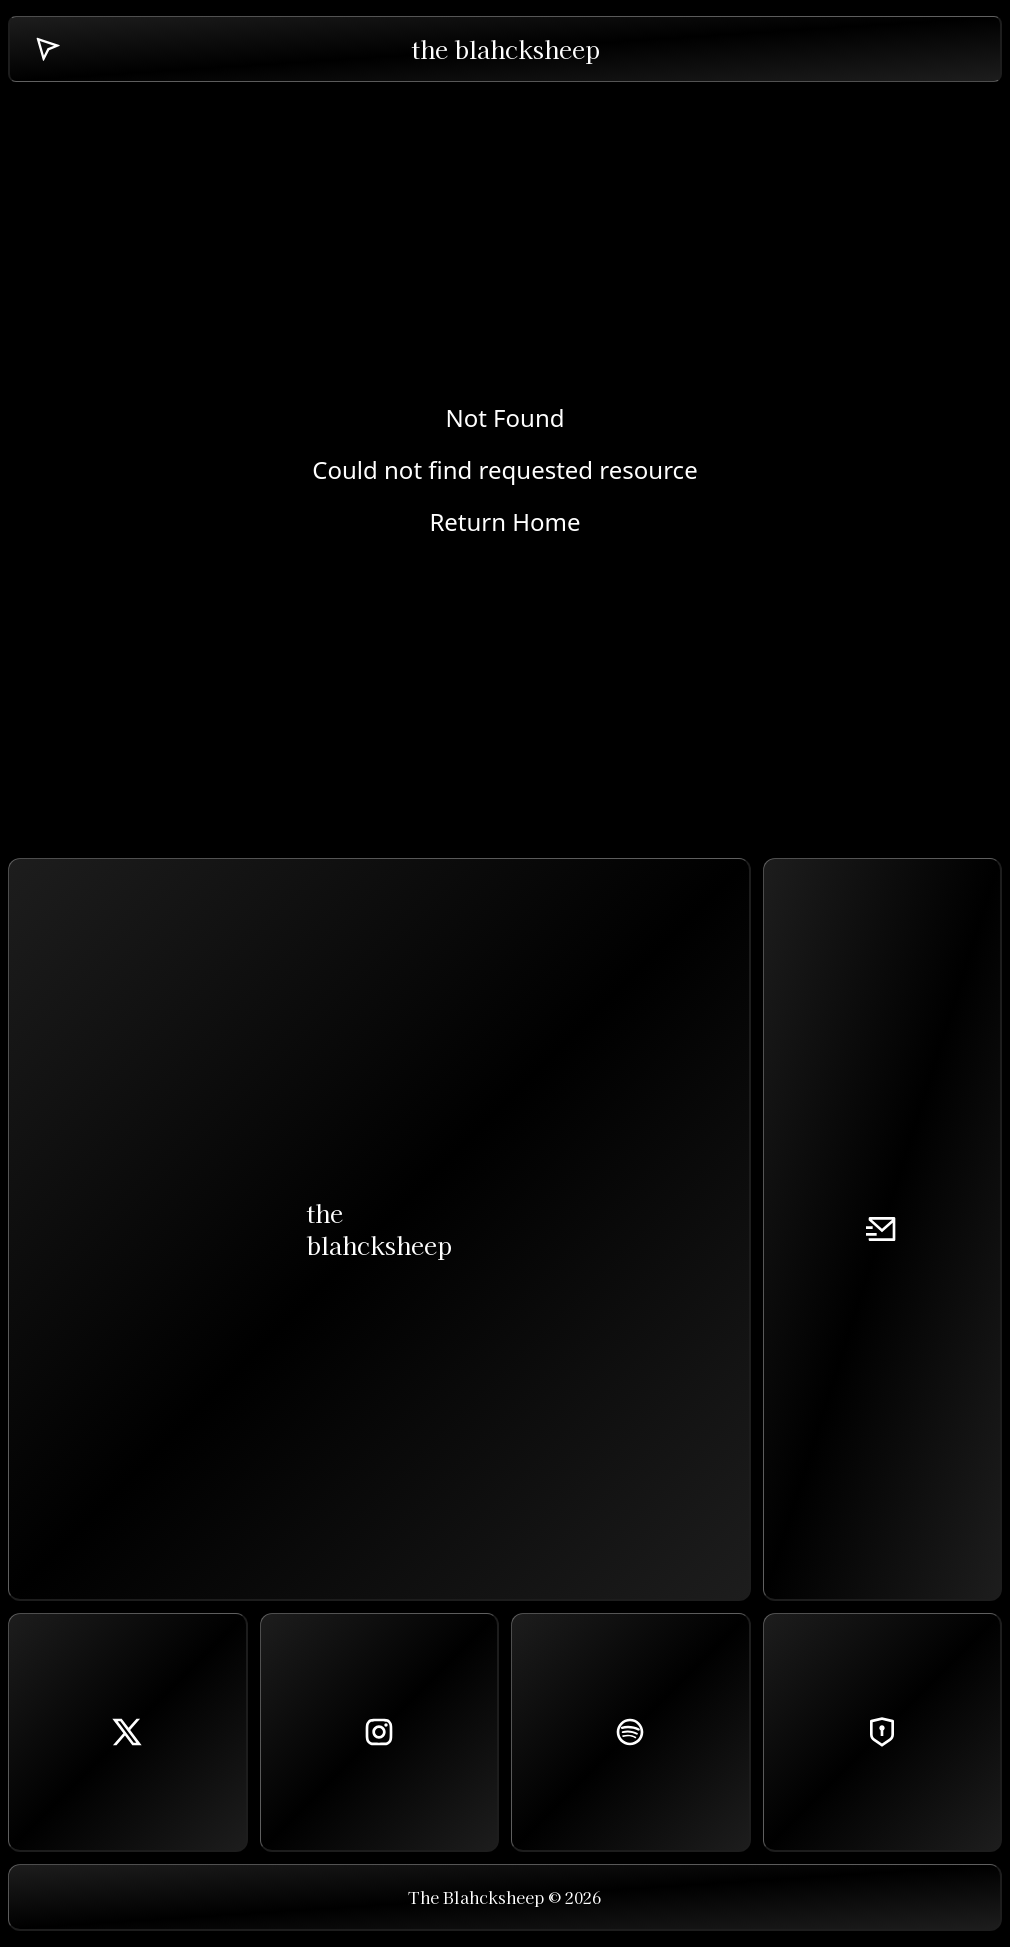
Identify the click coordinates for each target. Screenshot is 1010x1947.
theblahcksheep (379, 1228)
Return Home (504, 522)
